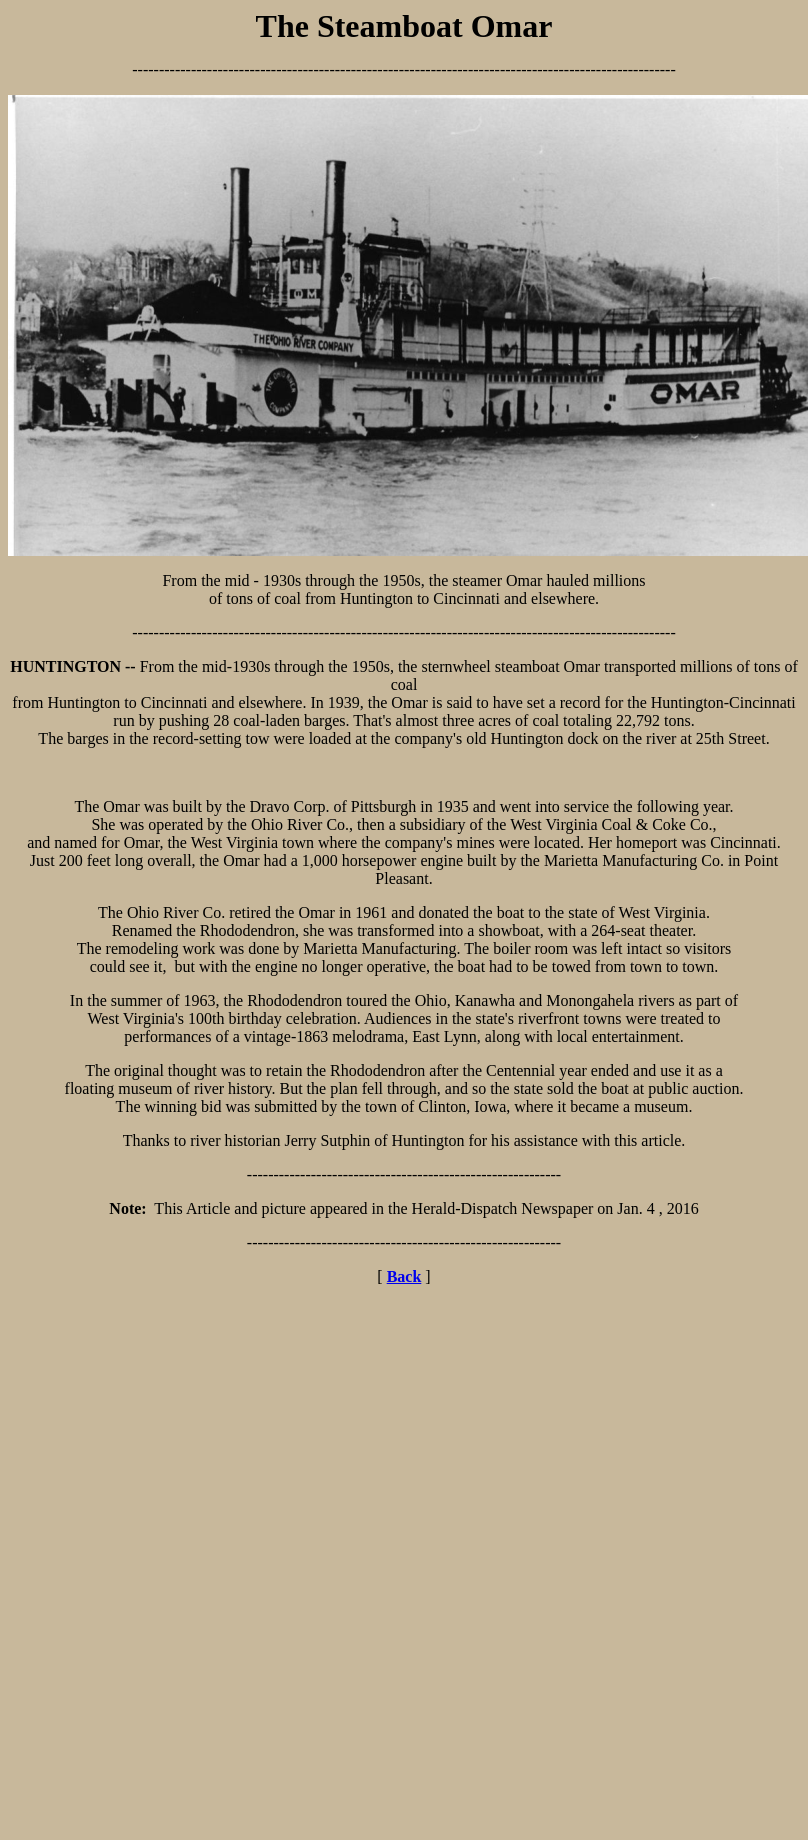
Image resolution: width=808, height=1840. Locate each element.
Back (404, 1276)
